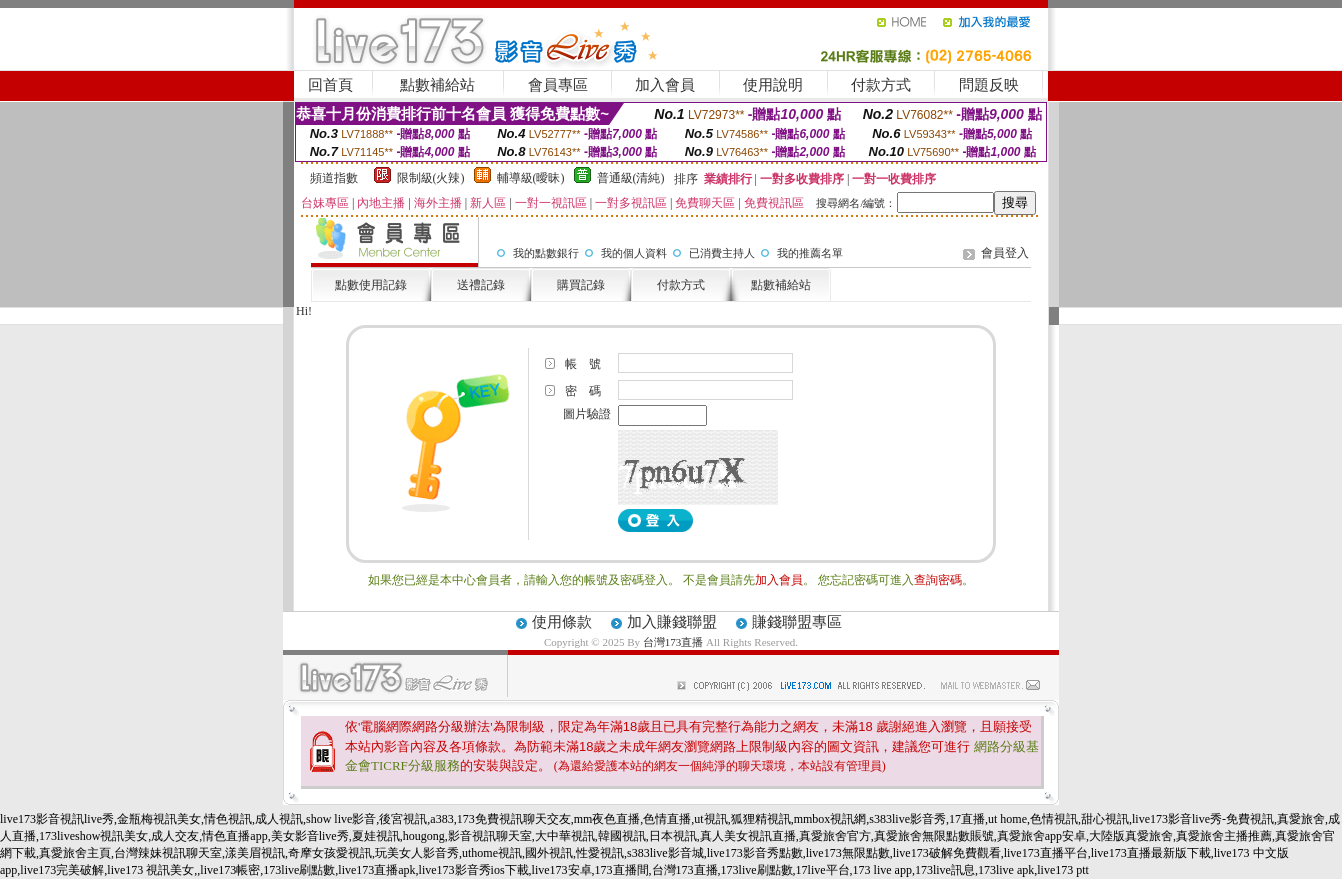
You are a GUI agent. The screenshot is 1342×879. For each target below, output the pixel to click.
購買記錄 (581, 285)
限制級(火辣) (431, 178)
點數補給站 (437, 85)
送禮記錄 (481, 285)
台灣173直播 (673, 642)
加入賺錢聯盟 (672, 622)
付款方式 (881, 85)
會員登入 (1005, 253)
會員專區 (558, 85)
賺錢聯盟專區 (797, 622)
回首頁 (330, 85)
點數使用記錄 (371, 285)
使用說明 (773, 85)
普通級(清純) (631, 178)
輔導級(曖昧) (531, 178)
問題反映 (989, 85)
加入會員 (665, 85)
